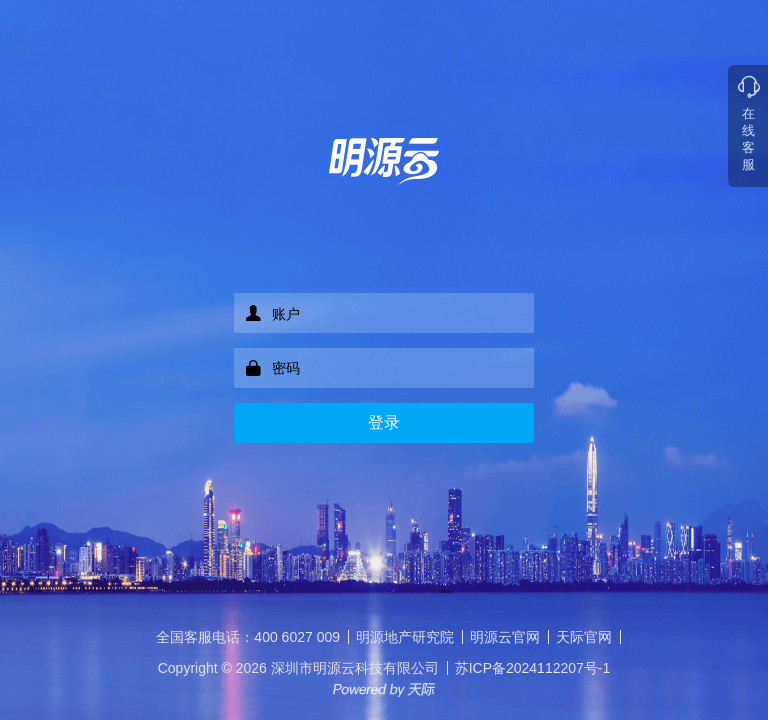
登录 (384, 422)
